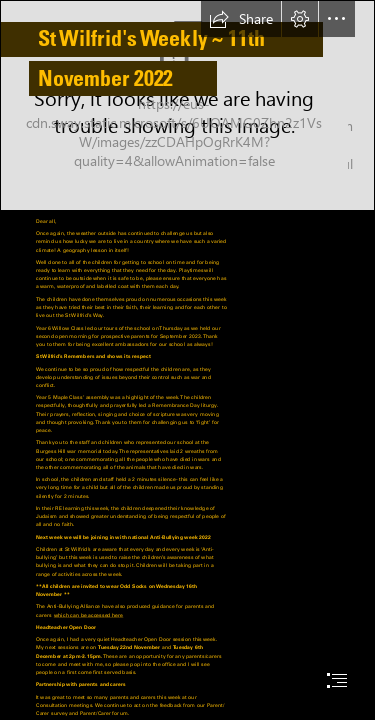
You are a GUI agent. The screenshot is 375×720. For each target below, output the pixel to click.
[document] (187, 360)
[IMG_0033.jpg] (187, 105)
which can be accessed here (88, 614)
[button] (241, 19)
